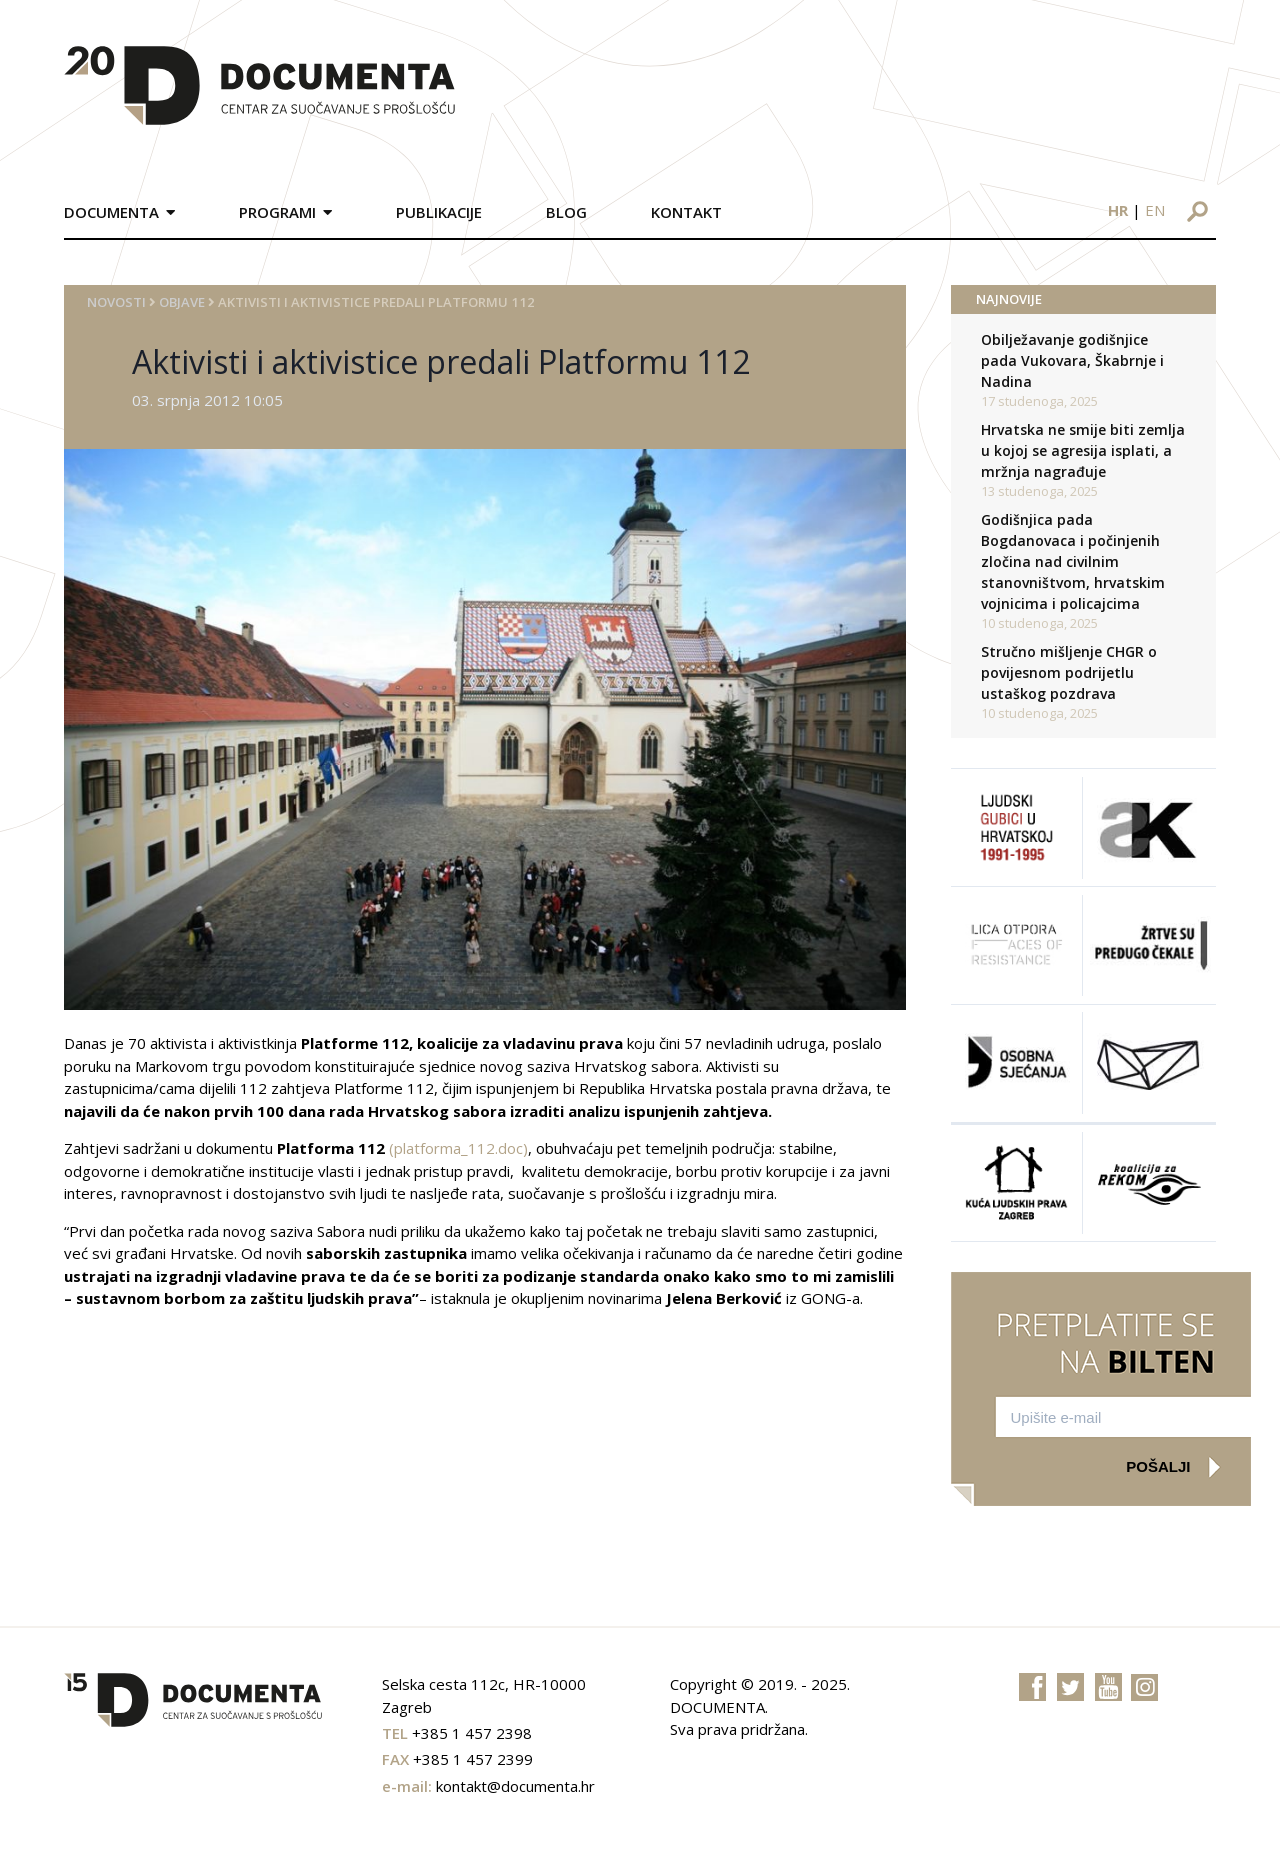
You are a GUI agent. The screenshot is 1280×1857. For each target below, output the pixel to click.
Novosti (116, 302)
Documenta (111, 212)
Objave (182, 302)
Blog (566, 212)
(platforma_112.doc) (458, 1148)
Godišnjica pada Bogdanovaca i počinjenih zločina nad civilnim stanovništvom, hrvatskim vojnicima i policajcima (1073, 561)
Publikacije (439, 212)
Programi (277, 212)
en (1155, 210)
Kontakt (686, 212)
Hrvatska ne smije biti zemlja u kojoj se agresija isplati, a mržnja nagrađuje (1083, 450)
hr (1118, 210)
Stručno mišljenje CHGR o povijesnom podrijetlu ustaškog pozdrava (1069, 672)
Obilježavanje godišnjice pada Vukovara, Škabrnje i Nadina (1072, 360)
